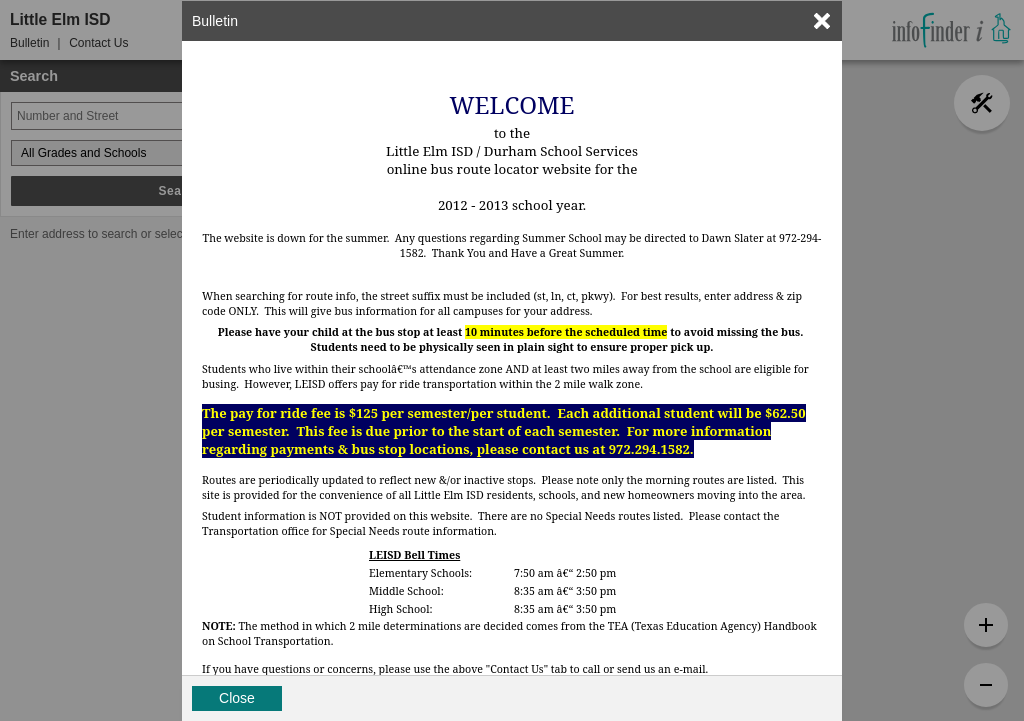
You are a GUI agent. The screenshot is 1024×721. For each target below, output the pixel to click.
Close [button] (237, 698)
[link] (822, 21)
